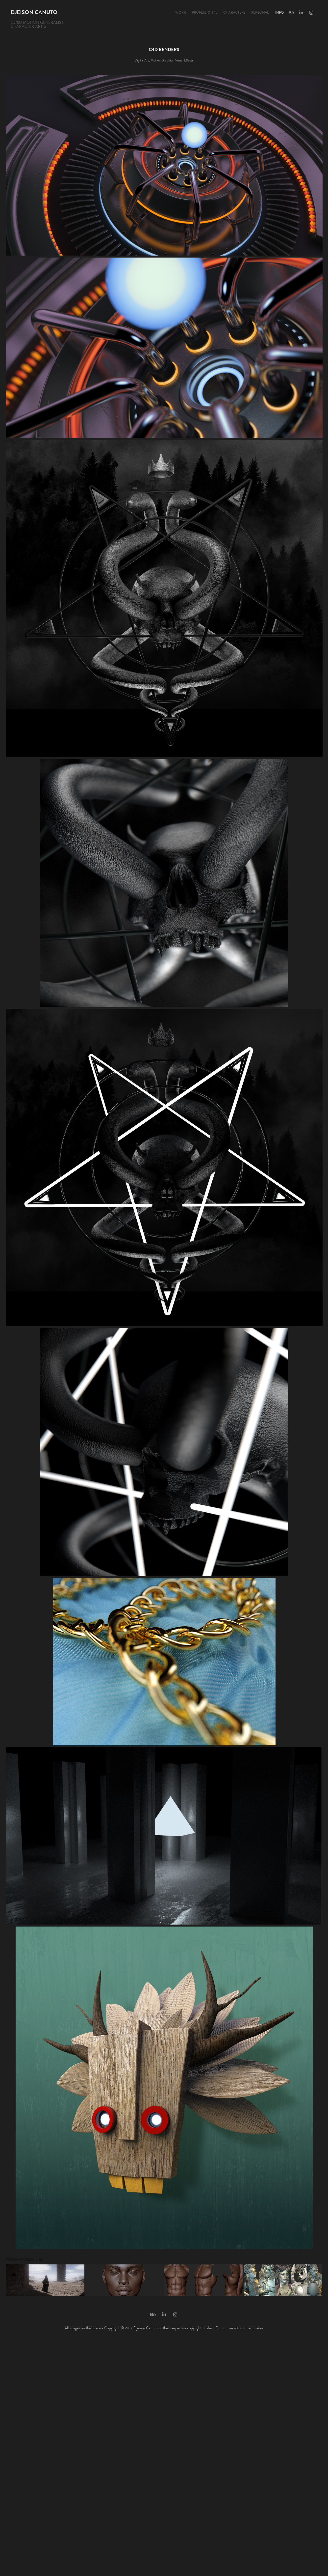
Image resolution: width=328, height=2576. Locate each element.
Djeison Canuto (34, 12)
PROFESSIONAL (204, 12)
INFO (279, 12)
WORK (180, 12)
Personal (260, 12)
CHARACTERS (234, 12)
